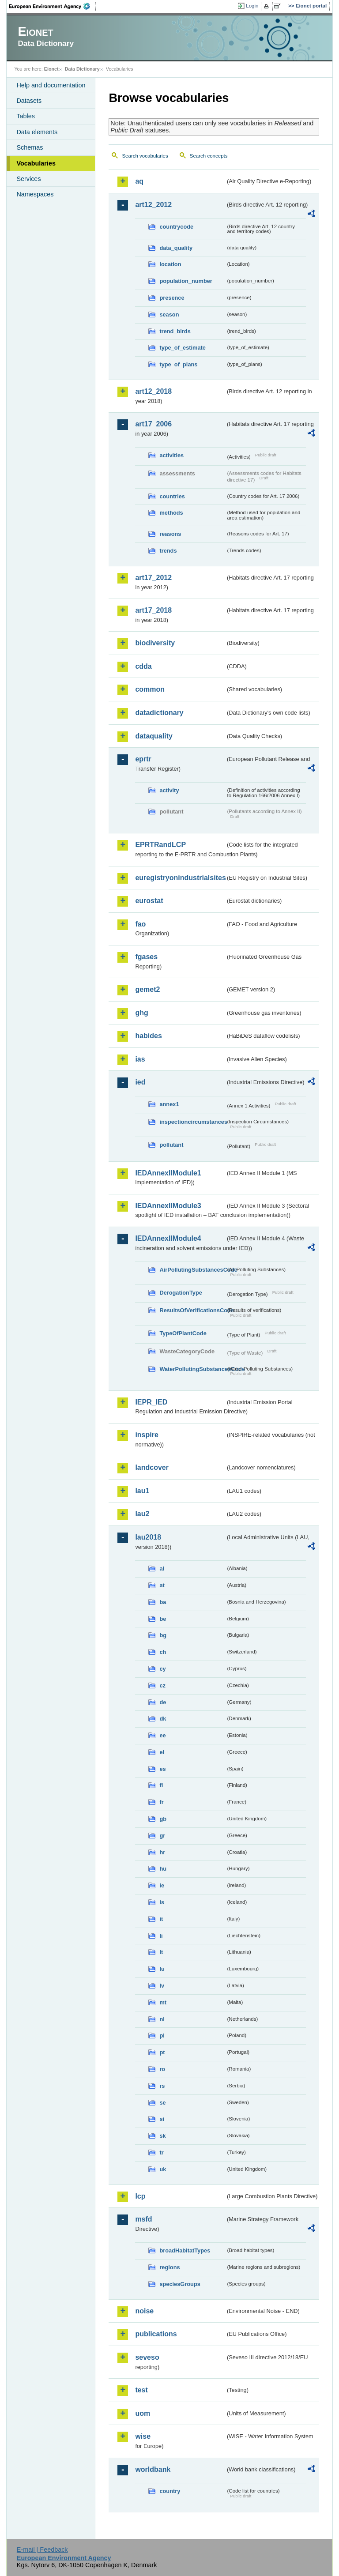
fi (161, 1785)
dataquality (153, 736)
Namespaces (34, 194)
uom (142, 2413)
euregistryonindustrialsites (180, 877)
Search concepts (209, 155)
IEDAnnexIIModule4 (168, 1238)
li (160, 1935)
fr (161, 1802)
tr (161, 2152)
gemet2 (147, 989)
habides (148, 1035)
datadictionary (159, 712)
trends (168, 550)
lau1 (142, 1491)
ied (140, 1082)
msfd (143, 2219)
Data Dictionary (82, 69)
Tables (25, 116)
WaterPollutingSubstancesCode (192, 1369)
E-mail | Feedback (42, 2549)
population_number (185, 281)
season (169, 314)
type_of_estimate (182, 347)
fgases (146, 956)
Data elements (36, 132)
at (161, 1585)
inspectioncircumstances (192, 1122)
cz (162, 1685)
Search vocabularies (145, 155)
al (161, 1568)
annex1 (169, 1104)
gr (162, 1835)
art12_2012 (153, 204)
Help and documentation (50, 85)
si (161, 2119)
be (162, 1619)
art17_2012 (153, 577)
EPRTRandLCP (160, 844)
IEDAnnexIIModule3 (168, 1205)
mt (162, 2002)
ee (162, 1735)
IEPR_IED (151, 1402)
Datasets (28, 100)
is (161, 1902)
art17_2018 (153, 610)
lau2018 (148, 1537)
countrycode (176, 226)
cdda (143, 666)
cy (162, 1668)
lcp (140, 2196)
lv (161, 1985)
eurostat (149, 900)
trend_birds (174, 331)
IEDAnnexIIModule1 (168, 1173)
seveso (147, 2357)
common (150, 689)
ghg (141, 1013)
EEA (52, 6)
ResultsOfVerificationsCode (192, 1310)
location (170, 264)
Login (252, 5)
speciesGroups (179, 2284)
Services (28, 178)
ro (162, 2069)
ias (140, 1059)
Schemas (29, 147)
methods (171, 512)
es (162, 1769)
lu (161, 1969)
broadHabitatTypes (184, 2250)
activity (169, 790)
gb (162, 1818)
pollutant (171, 1144)
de (162, 1702)
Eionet (51, 69)
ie (161, 1885)
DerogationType (180, 1292)
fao (140, 924)
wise (143, 2436)
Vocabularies (36, 163)
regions (169, 2267)
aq (139, 181)
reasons (170, 534)
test (141, 2390)
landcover (152, 1467)
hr (162, 1852)
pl (161, 2035)
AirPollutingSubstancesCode (192, 1269)
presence (171, 297)
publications (156, 2334)
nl (161, 2019)
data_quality (175, 248)
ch (162, 1652)
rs (162, 2086)
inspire (146, 1435)
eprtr (143, 759)
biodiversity (155, 643)
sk (162, 2135)
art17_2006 (153, 424)
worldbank (152, 2469)
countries (172, 496)
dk (162, 1718)
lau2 (142, 1514)
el (161, 1752)
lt (161, 1952)
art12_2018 (153, 391)
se (162, 2102)
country (169, 2491)
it (161, 1919)
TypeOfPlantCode (182, 1333)
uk (162, 2169)
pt (162, 2052)
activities (171, 455)
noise (144, 2311)
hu (162, 1868)
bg (162, 1635)
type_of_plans (178, 364)
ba (162, 1602)
